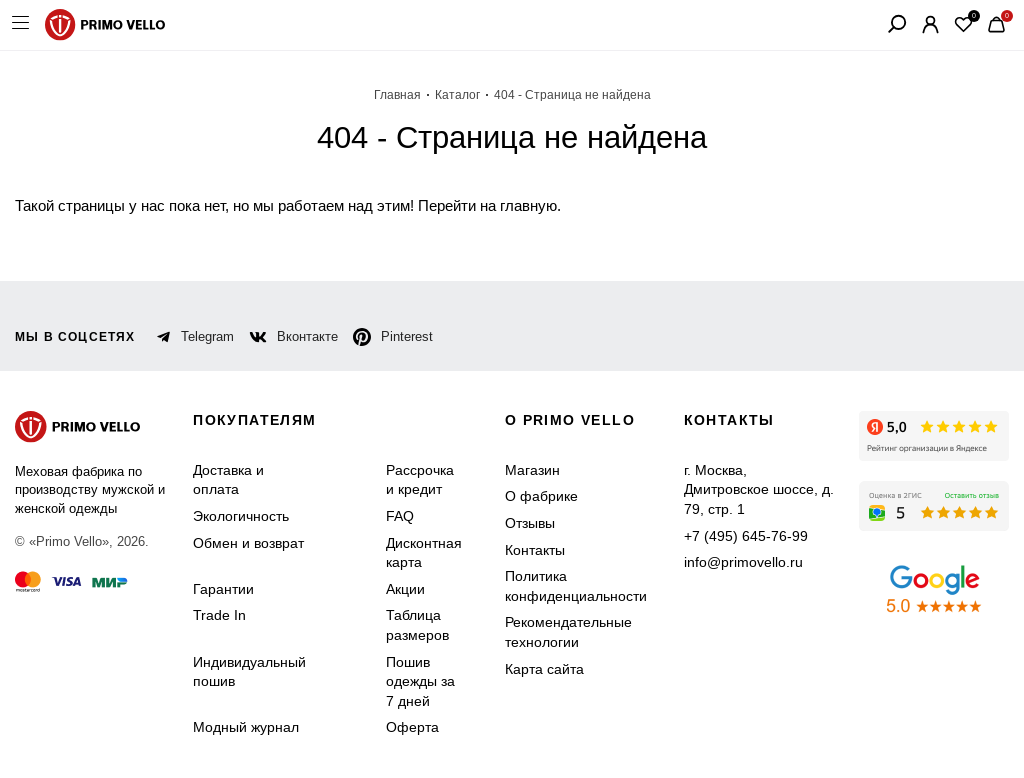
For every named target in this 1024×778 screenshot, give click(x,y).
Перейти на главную (487, 205)
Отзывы (530, 523)
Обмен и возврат (248, 543)
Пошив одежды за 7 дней (420, 681)
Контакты (535, 550)
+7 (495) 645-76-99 (746, 536)
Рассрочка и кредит (420, 480)
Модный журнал (246, 727)
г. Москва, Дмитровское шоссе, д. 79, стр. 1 (759, 489)
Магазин (532, 470)
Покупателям (254, 420)
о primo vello (570, 420)
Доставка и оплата (228, 480)
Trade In (219, 615)
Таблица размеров (417, 625)
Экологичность (241, 516)
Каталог (457, 95)
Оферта (412, 727)
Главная (397, 95)
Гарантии (223, 589)
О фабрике (541, 496)
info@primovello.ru (743, 562)
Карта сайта (544, 669)
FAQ (400, 516)
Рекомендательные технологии (568, 632)
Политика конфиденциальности (576, 586)
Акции (405, 589)
